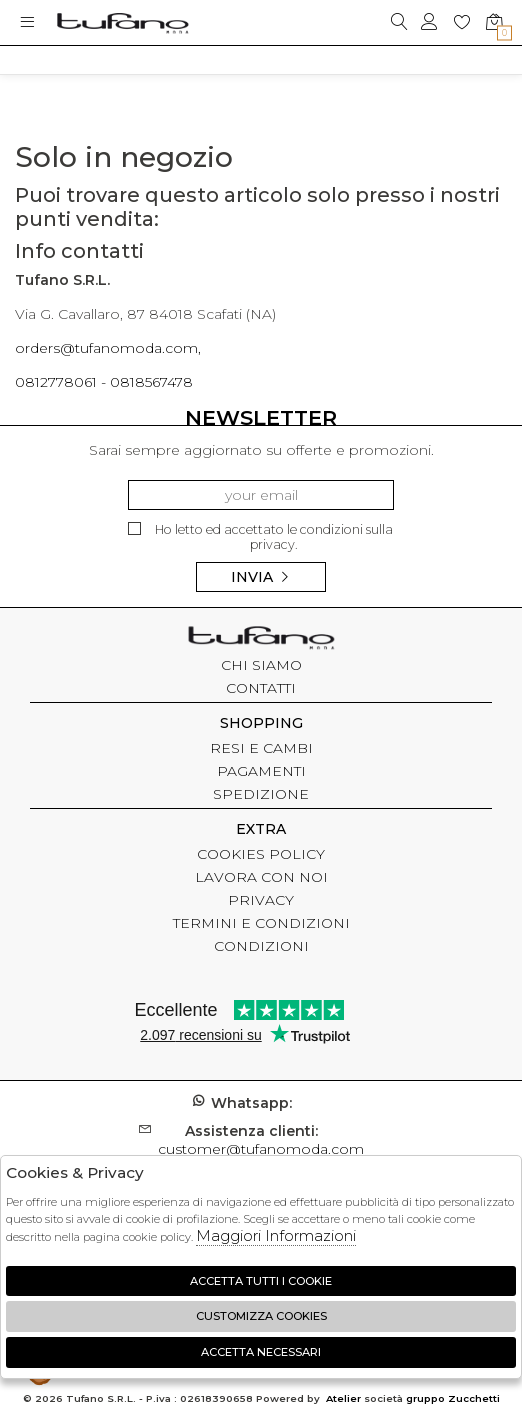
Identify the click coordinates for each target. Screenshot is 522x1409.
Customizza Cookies (261, 1316)
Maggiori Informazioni (276, 1235)
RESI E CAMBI (261, 748)
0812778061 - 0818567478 (104, 382)
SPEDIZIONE (261, 794)
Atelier (343, 1398)
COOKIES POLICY (261, 854)
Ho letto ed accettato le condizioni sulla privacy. (260, 537)
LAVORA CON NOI (261, 877)
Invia (261, 577)
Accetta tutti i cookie (261, 1281)
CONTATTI (261, 688)
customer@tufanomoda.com (261, 1140)
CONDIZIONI (261, 946)
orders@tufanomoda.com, (108, 348)
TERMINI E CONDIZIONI (261, 923)
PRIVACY (261, 900)
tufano (261, 640)
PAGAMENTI (261, 771)
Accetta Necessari (261, 1352)
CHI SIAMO (261, 665)
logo (122, 22)
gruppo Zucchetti (453, 1398)
